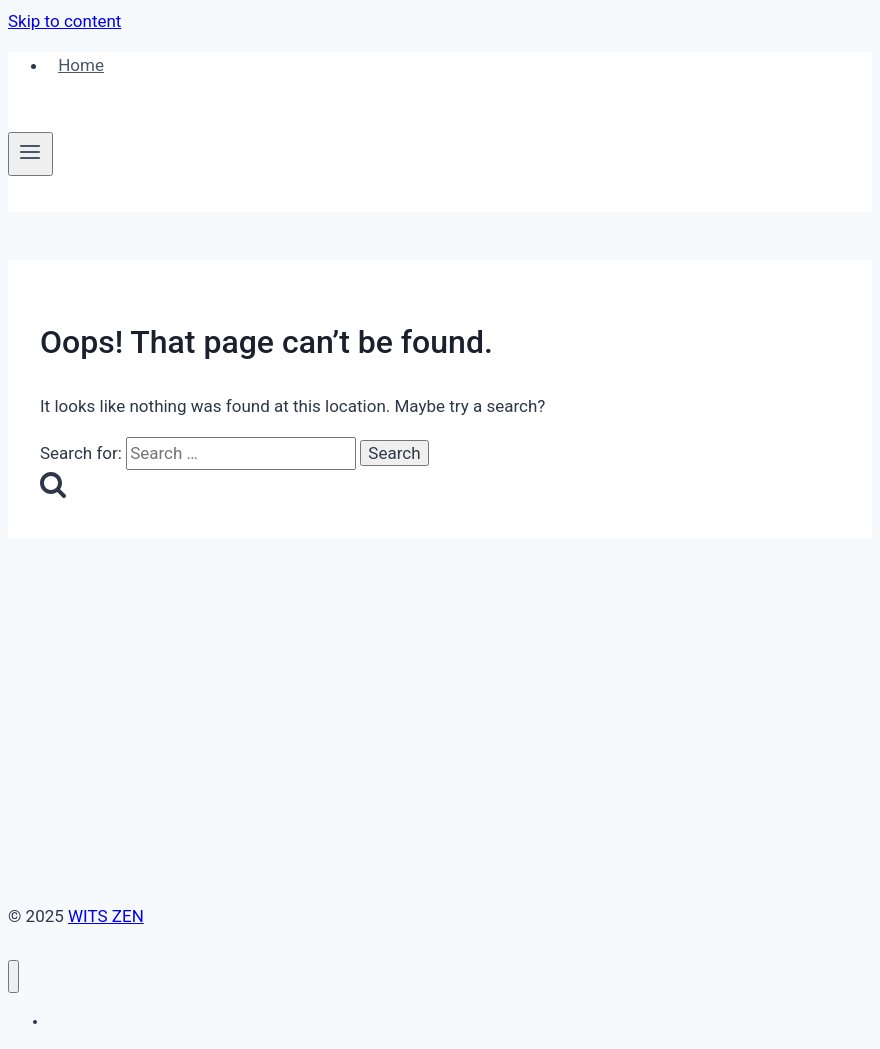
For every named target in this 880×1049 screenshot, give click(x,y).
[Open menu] (30, 154)
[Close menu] (13, 976)
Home (81, 65)
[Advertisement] (440, 688)
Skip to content (64, 21)
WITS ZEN (106, 916)
